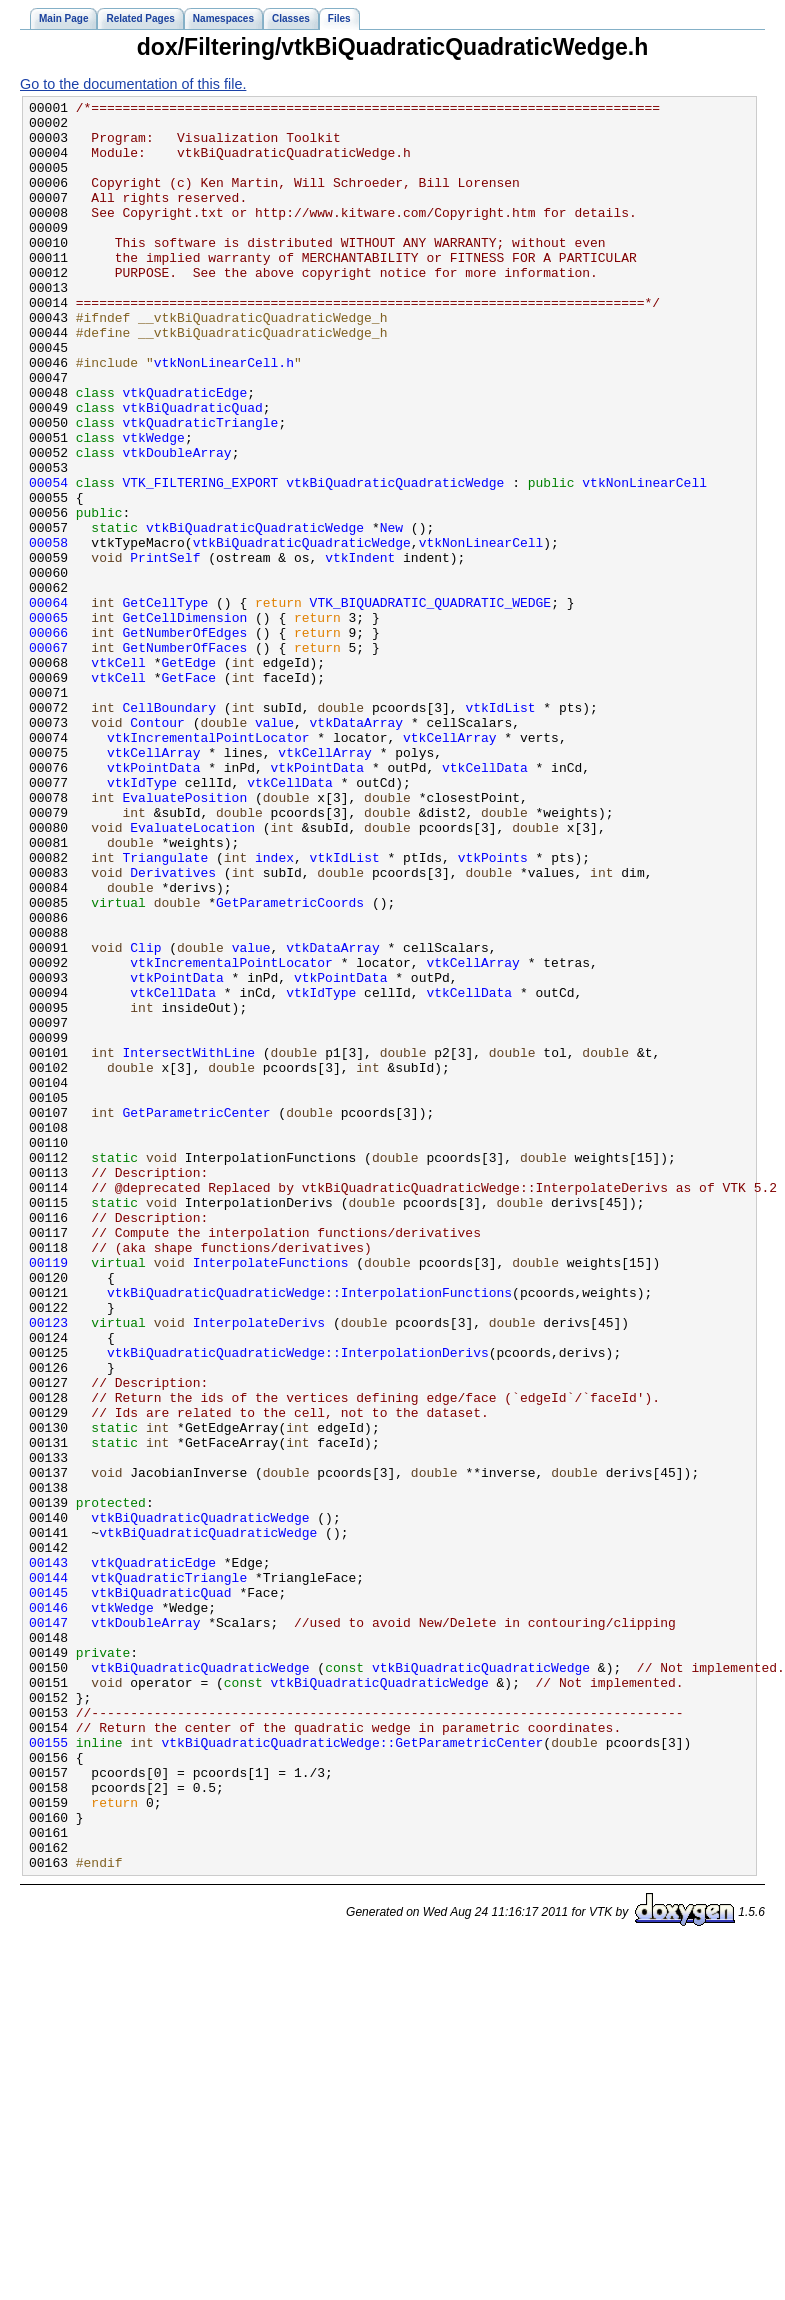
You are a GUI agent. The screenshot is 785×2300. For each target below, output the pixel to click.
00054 (48, 560)
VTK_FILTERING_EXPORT (201, 560)
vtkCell (118, 776)
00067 (48, 758)
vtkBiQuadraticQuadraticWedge (395, 560)
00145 (48, 1892)
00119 (48, 1496)
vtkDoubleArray (177, 524)
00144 (48, 1874)
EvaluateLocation (192, 974)
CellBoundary (170, 830)
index (274, 1010)
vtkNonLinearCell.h (224, 416)
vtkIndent (360, 650)
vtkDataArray (357, 848)
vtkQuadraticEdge (185, 452)
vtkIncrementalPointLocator (208, 866)
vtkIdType (142, 920)
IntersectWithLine (189, 1244)
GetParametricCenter (197, 1316)
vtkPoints (493, 1010)
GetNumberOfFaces (185, 758)
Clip (145, 1118)
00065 (48, 722)
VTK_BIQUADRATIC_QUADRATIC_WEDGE (431, 704)
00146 (48, 1910)
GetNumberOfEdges (185, 740)
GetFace (188, 794)
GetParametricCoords (290, 1064)
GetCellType (166, 704)
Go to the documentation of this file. (133, 84)
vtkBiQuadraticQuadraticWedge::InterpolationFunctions (309, 1532)
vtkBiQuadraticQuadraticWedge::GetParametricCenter (352, 2072)
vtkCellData (485, 902)
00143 (48, 1856)
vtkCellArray (450, 866)
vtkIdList (500, 830)
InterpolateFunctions (271, 1496)
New (391, 614)
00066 (48, 740)
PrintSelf (165, 650)
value (274, 848)
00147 (48, 1928)
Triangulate (166, 1010)
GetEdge (188, 776)
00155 (48, 2072)
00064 (48, 704)
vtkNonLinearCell (644, 560)
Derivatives (173, 1028)
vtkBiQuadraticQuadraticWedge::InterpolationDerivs (298, 1604)
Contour (157, 848)
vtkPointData (154, 902)
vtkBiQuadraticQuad (193, 470)
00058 (48, 632)
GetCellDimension (185, 722)
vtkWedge (154, 506)
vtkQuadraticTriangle (201, 488)
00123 (48, 1568)
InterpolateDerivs (259, 1568)
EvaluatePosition (185, 938)
